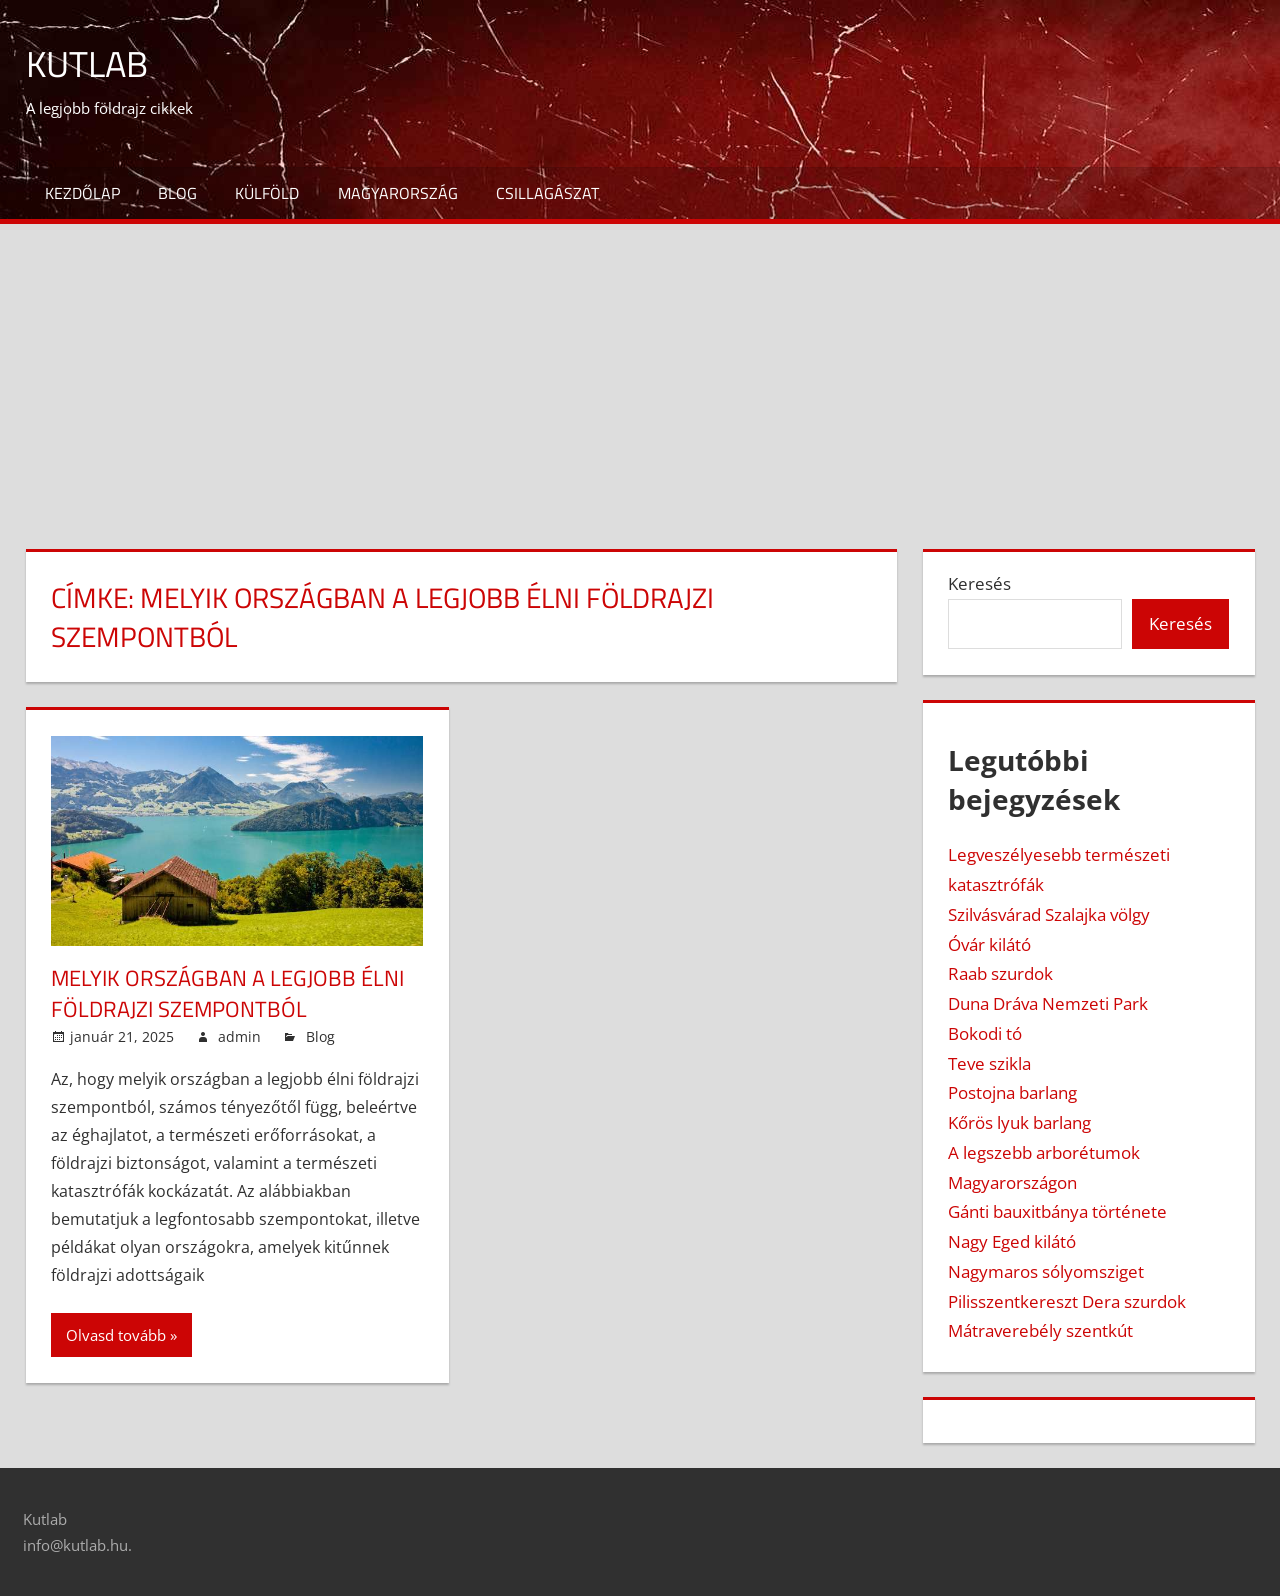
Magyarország (398, 193)
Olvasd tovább (116, 1335)
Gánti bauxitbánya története (1057, 1211)
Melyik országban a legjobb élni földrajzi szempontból (227, 993)
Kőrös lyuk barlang (1019, 1122)
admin (239, 1036)
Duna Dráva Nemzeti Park (1048, 1003)
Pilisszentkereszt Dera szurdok (1067, 1301)
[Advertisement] (640, 374)
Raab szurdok (1000, 973)
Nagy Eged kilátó (1012, 1241)
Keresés (979, 583)
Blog (177, 193)
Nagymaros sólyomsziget (1046, 1271)
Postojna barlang (1012, 1092)
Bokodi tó (985, 1033)
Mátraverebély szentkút (1040, 1330)
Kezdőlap (82, 193)
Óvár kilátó (989, 944)
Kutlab (87, 63)
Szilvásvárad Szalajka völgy (1049, 914)
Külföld (267, 193)
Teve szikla (989, 1063)
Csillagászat (547, 193)
